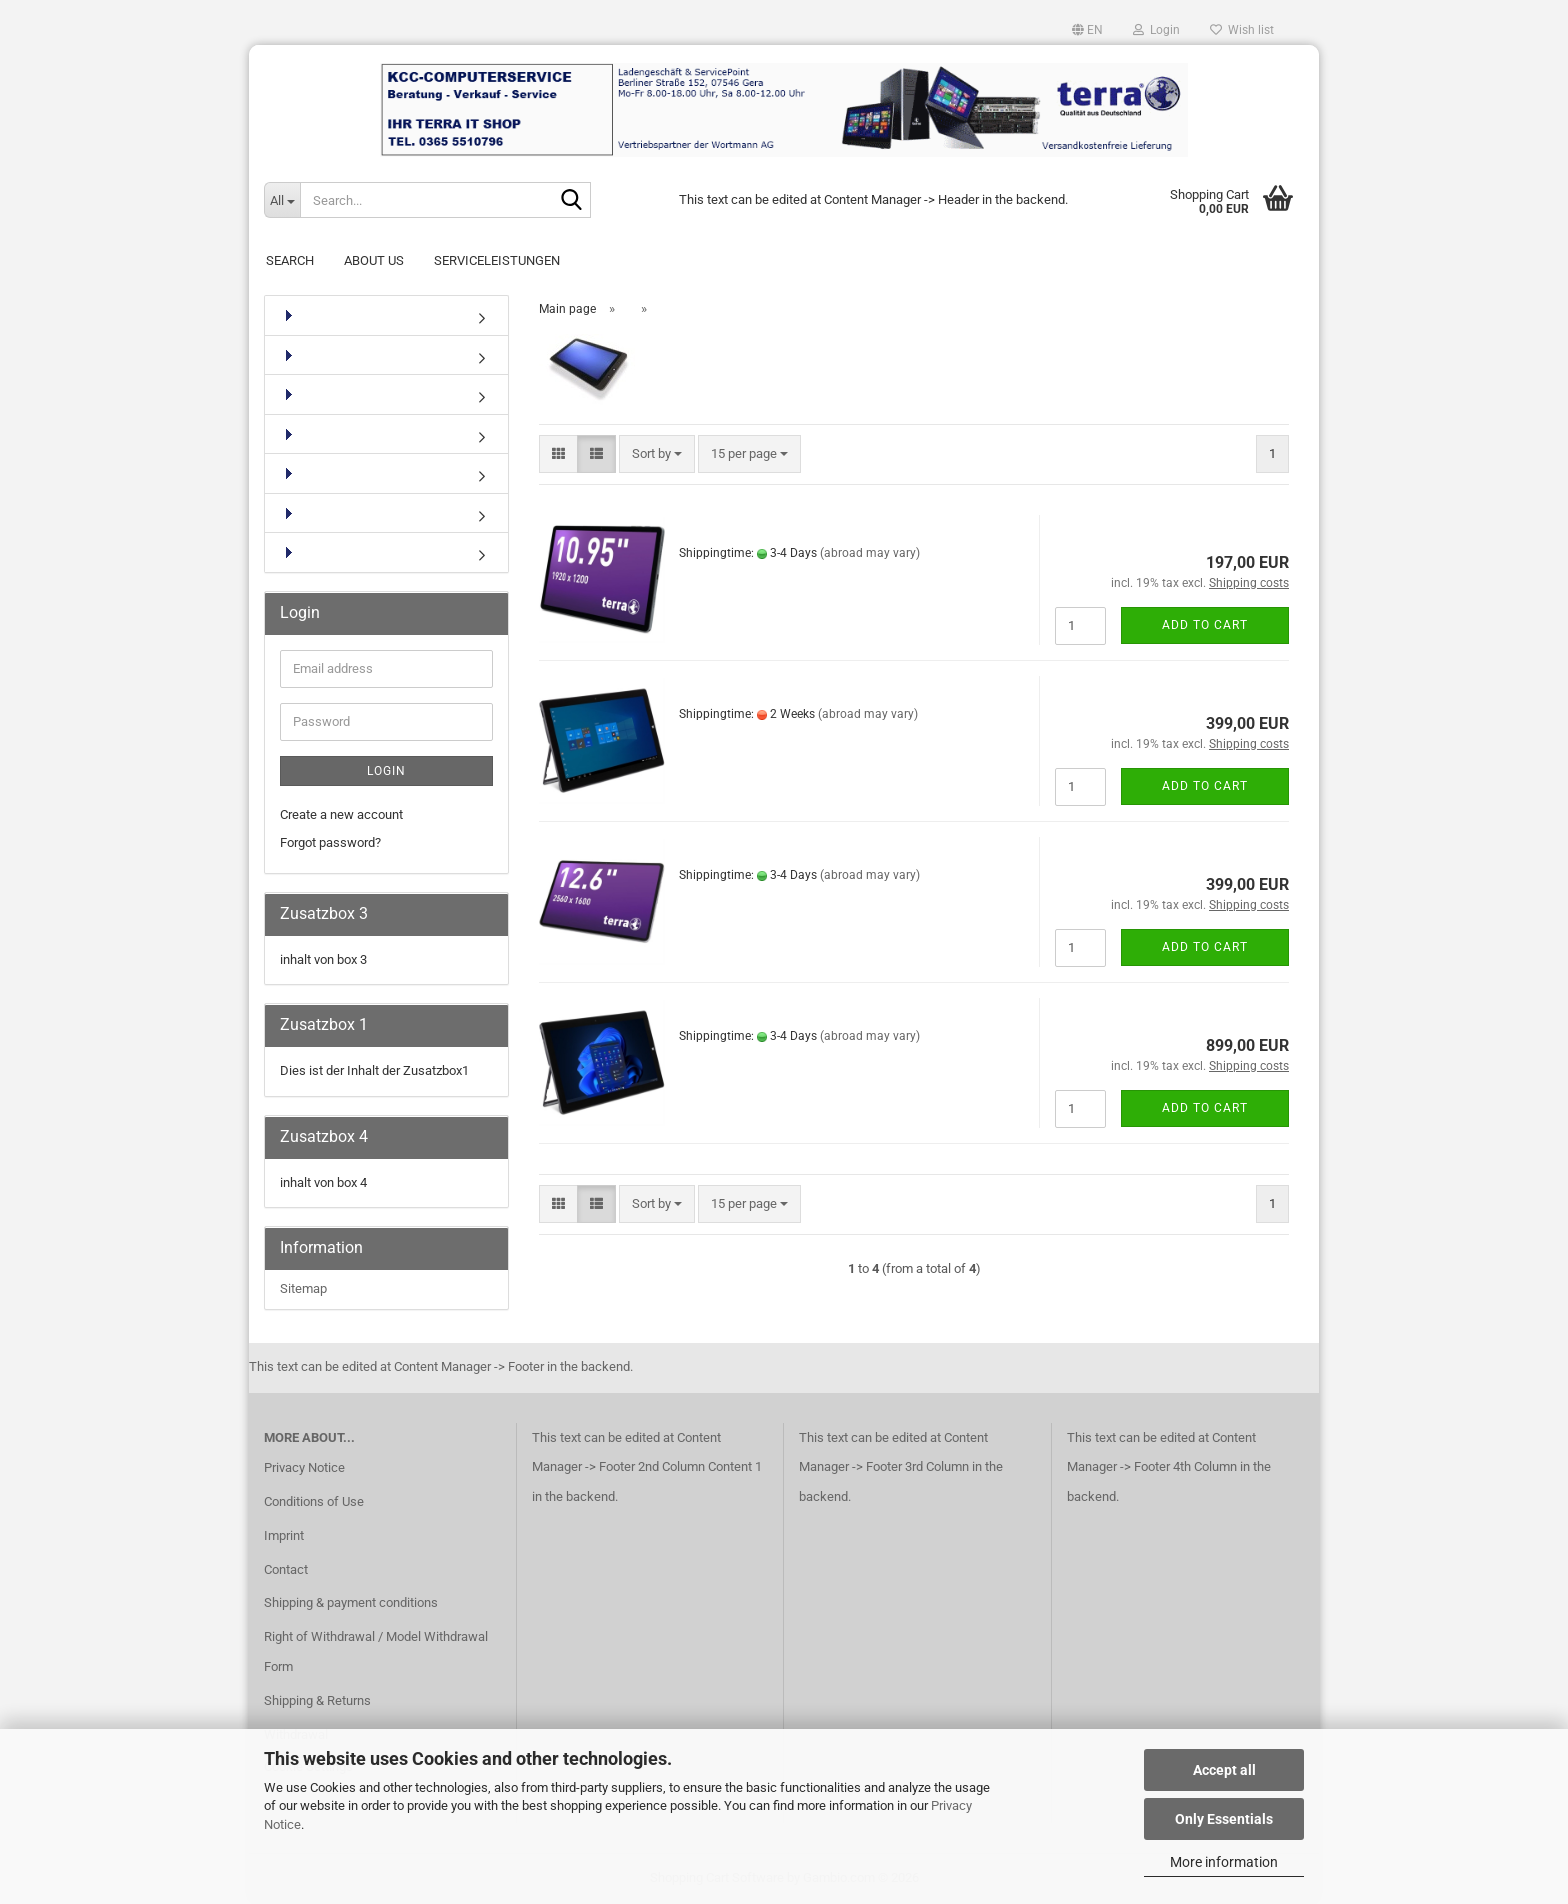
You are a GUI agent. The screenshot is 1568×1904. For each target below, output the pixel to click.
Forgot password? (330, 842)
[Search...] (282, 200)
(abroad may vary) (870, 553)
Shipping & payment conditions (351, 1602)
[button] (1087, 30)
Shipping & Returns (317, 1700)
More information (1224, 1862)
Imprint (284, 1535)
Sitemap (303, 1288)
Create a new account (341, 814)
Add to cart (1205, 625)
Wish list (1242, 30)
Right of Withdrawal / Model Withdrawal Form (376, 1651)
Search (290, 260)
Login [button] (1156, 30)
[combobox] (657, 454)
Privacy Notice (304, 1467)
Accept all (1224, 1770)
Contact (286, 1569)
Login (386, 771)
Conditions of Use (314, 1501)
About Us (374, 260)
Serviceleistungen (497, 260)
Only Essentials (1224, 1819)
